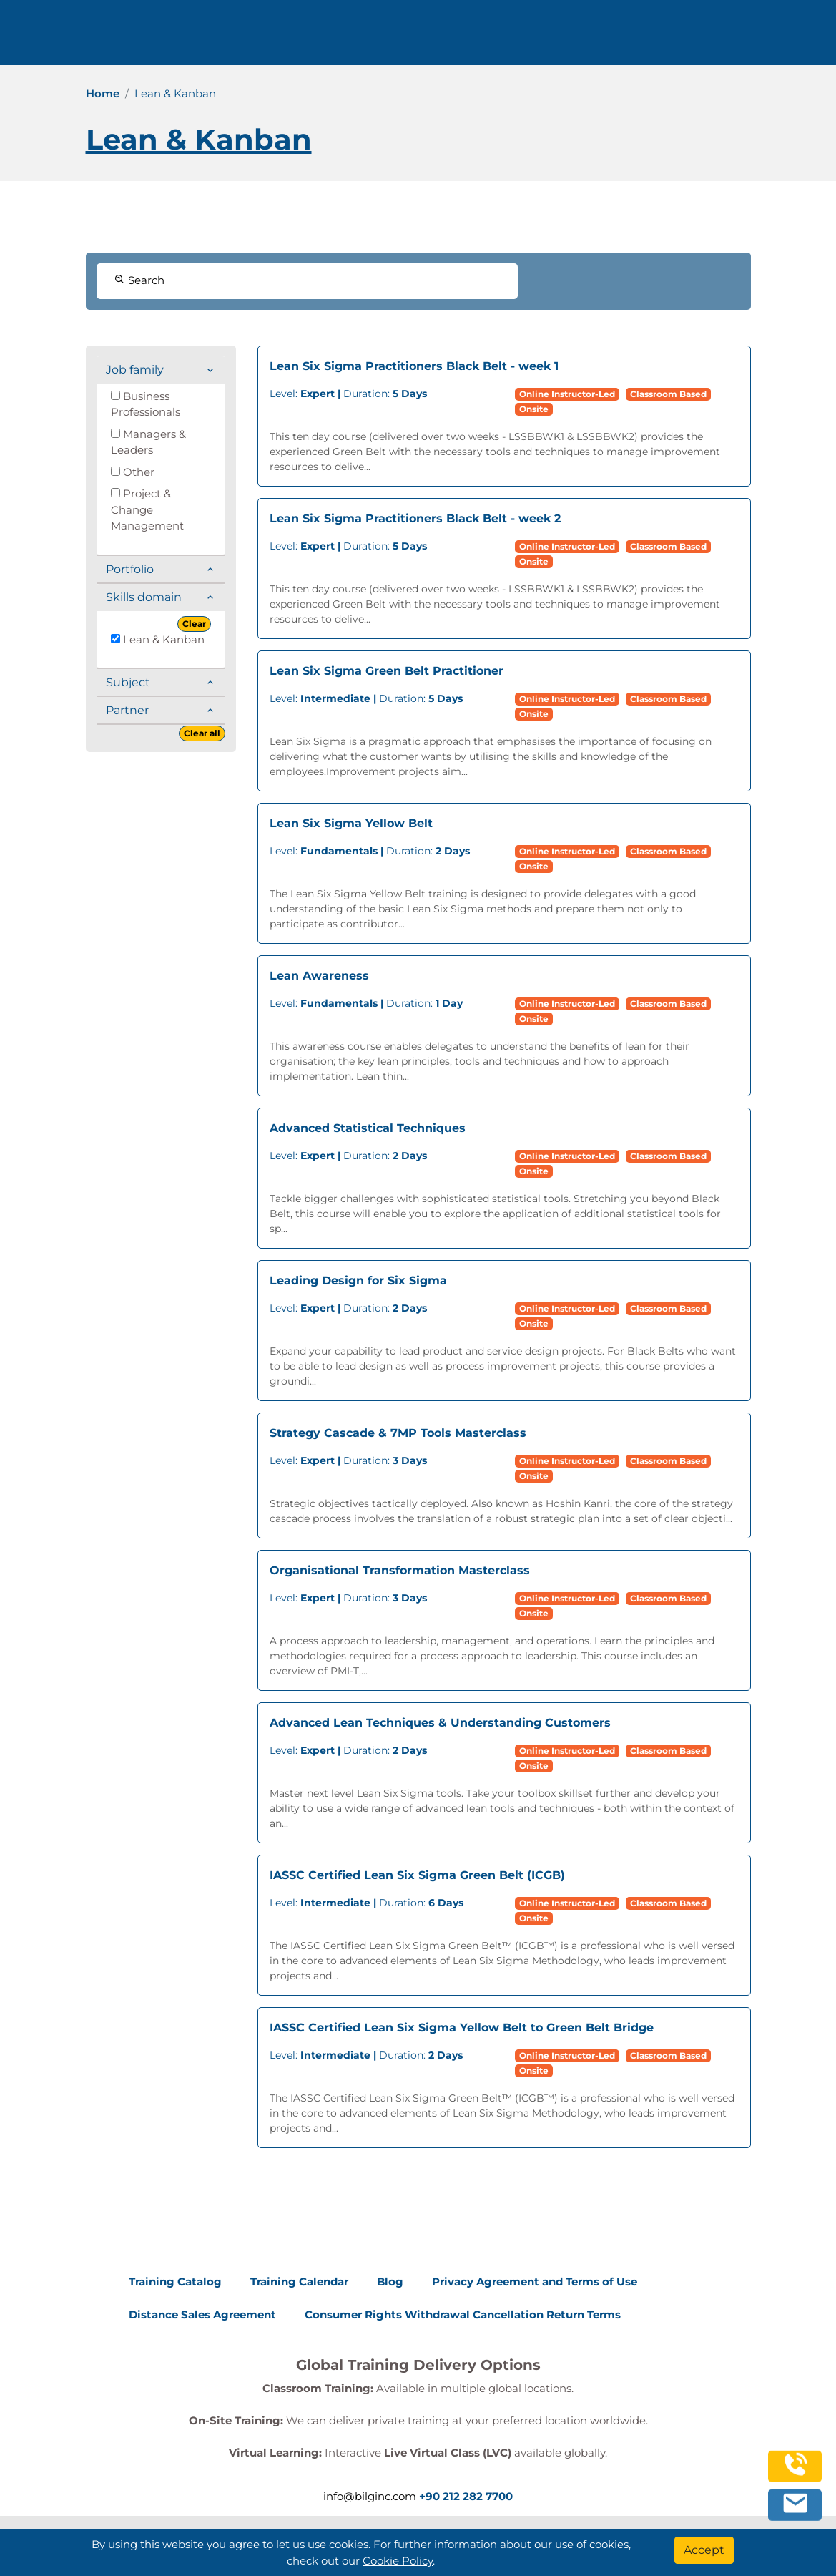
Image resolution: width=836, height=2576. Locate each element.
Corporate (340, 37)
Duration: (348, 393)
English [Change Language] (615, 37)
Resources (420, 37)
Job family (135, 369)
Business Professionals (145, 404)
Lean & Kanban (158, 639)
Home (102, 93)
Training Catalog (175, 2281)
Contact (489, 37)
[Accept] (704, 2550)
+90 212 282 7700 (466, 2496)
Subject (128, 682)
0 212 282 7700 (720, 37)
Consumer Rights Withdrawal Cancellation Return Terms (463, 2314)
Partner (127, 710)
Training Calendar (299, 2281)
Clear (194, 623)
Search (139, 280)
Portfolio (130, 569)
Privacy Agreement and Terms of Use (534, 2281)
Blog (390, 2281)
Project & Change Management (147, 509)
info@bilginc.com (369, 2496)
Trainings (263, 37)
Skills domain (144, 597)
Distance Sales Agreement (202, 2314)
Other (132, 472)
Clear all (202, 733)
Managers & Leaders (148, 442)
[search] (803, 38)
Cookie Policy (398, 2560)
